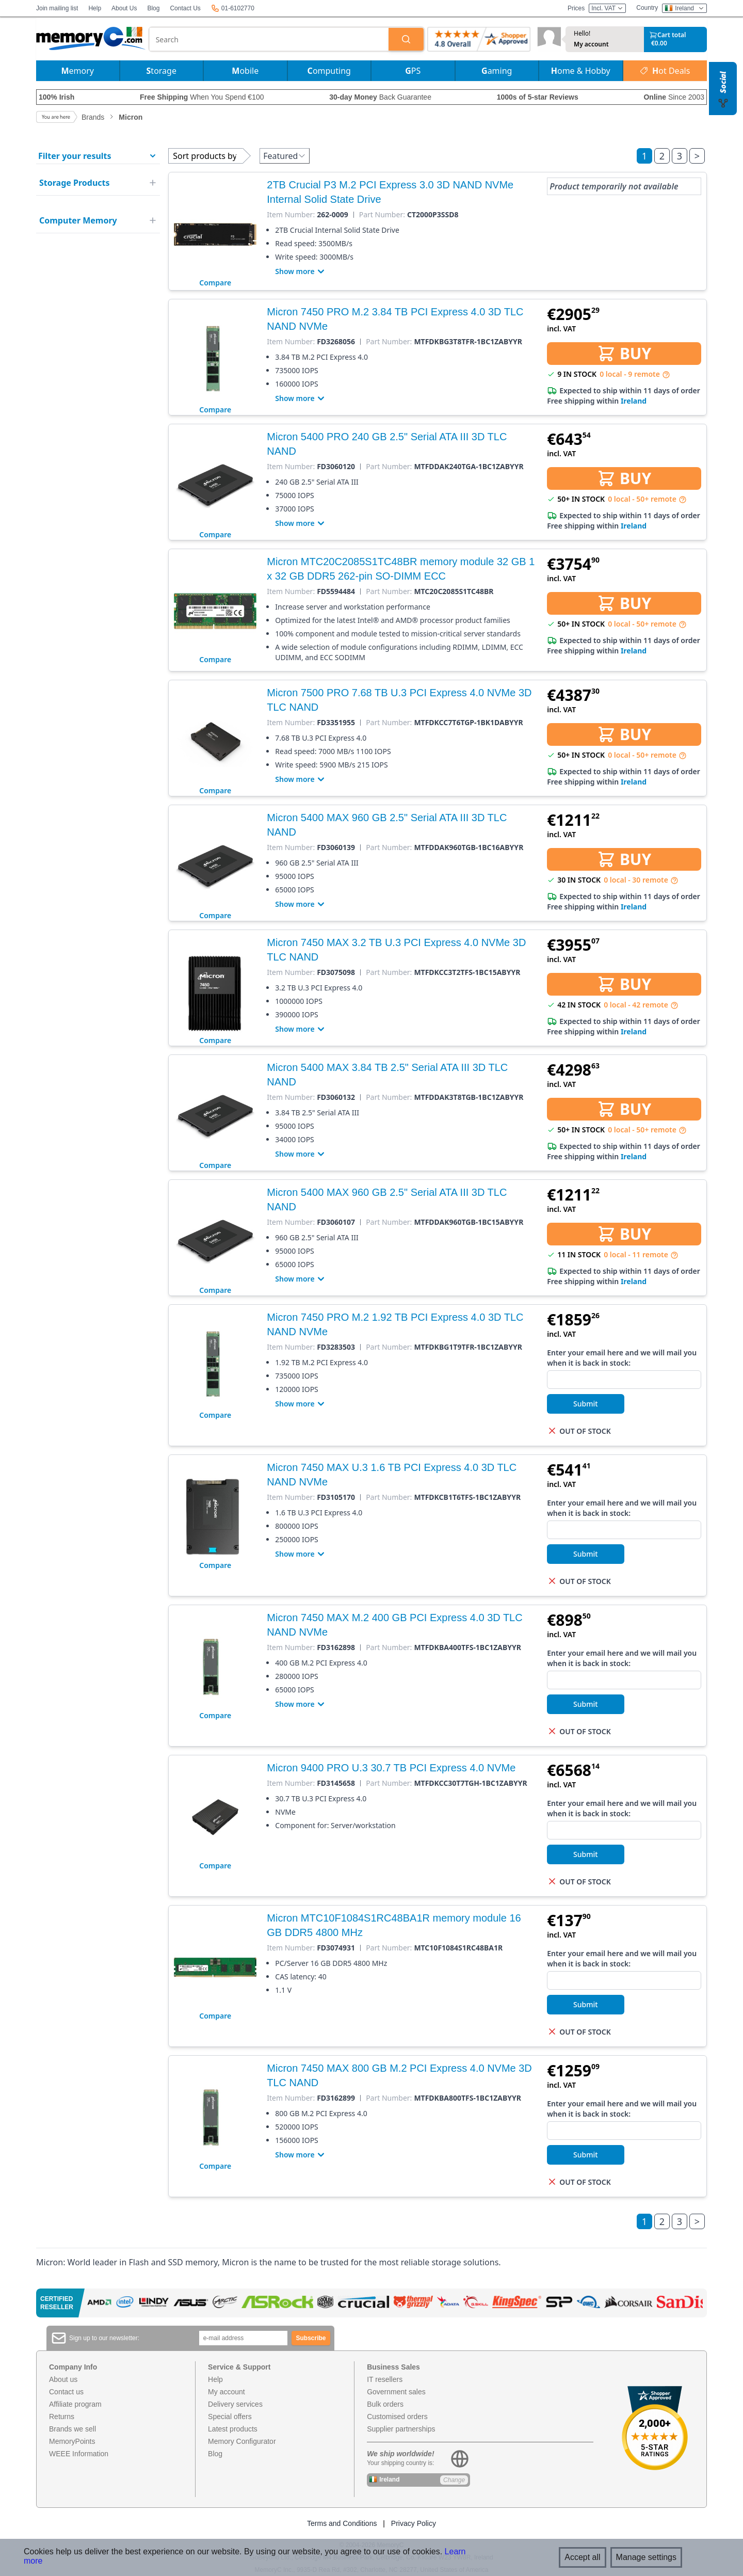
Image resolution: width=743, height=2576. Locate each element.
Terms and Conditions (342, 2523)
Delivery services (235, 2404)
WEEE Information (78, 2454)
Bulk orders (385, 2404)
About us (63, 2379)
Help (94, 8)
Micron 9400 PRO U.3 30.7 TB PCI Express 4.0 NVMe (391, 1767)
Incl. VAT (607, 8)
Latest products (232, 2429)
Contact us (66, 2392)
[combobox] (269, 39)
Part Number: (382, 215)
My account (591, 44)
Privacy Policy (413, 2523)
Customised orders (397, 2416)
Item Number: (291, 215)
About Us (124, 8)
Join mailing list (57, 8)
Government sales (396, 2392)
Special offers (230, 2416)
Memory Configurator (242, 2441)
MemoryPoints (72, 2441)
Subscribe (311, 2338)
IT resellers (384, 2379)
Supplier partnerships (401, 2429)
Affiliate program (75, 2404)
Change (454, 2480)
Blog (153, 8)
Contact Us (185, 8)
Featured (284, 156)
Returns (61, 2416)
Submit (585, 1404)
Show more (301, 271)
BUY (624, 353)
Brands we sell (72, 2429)
